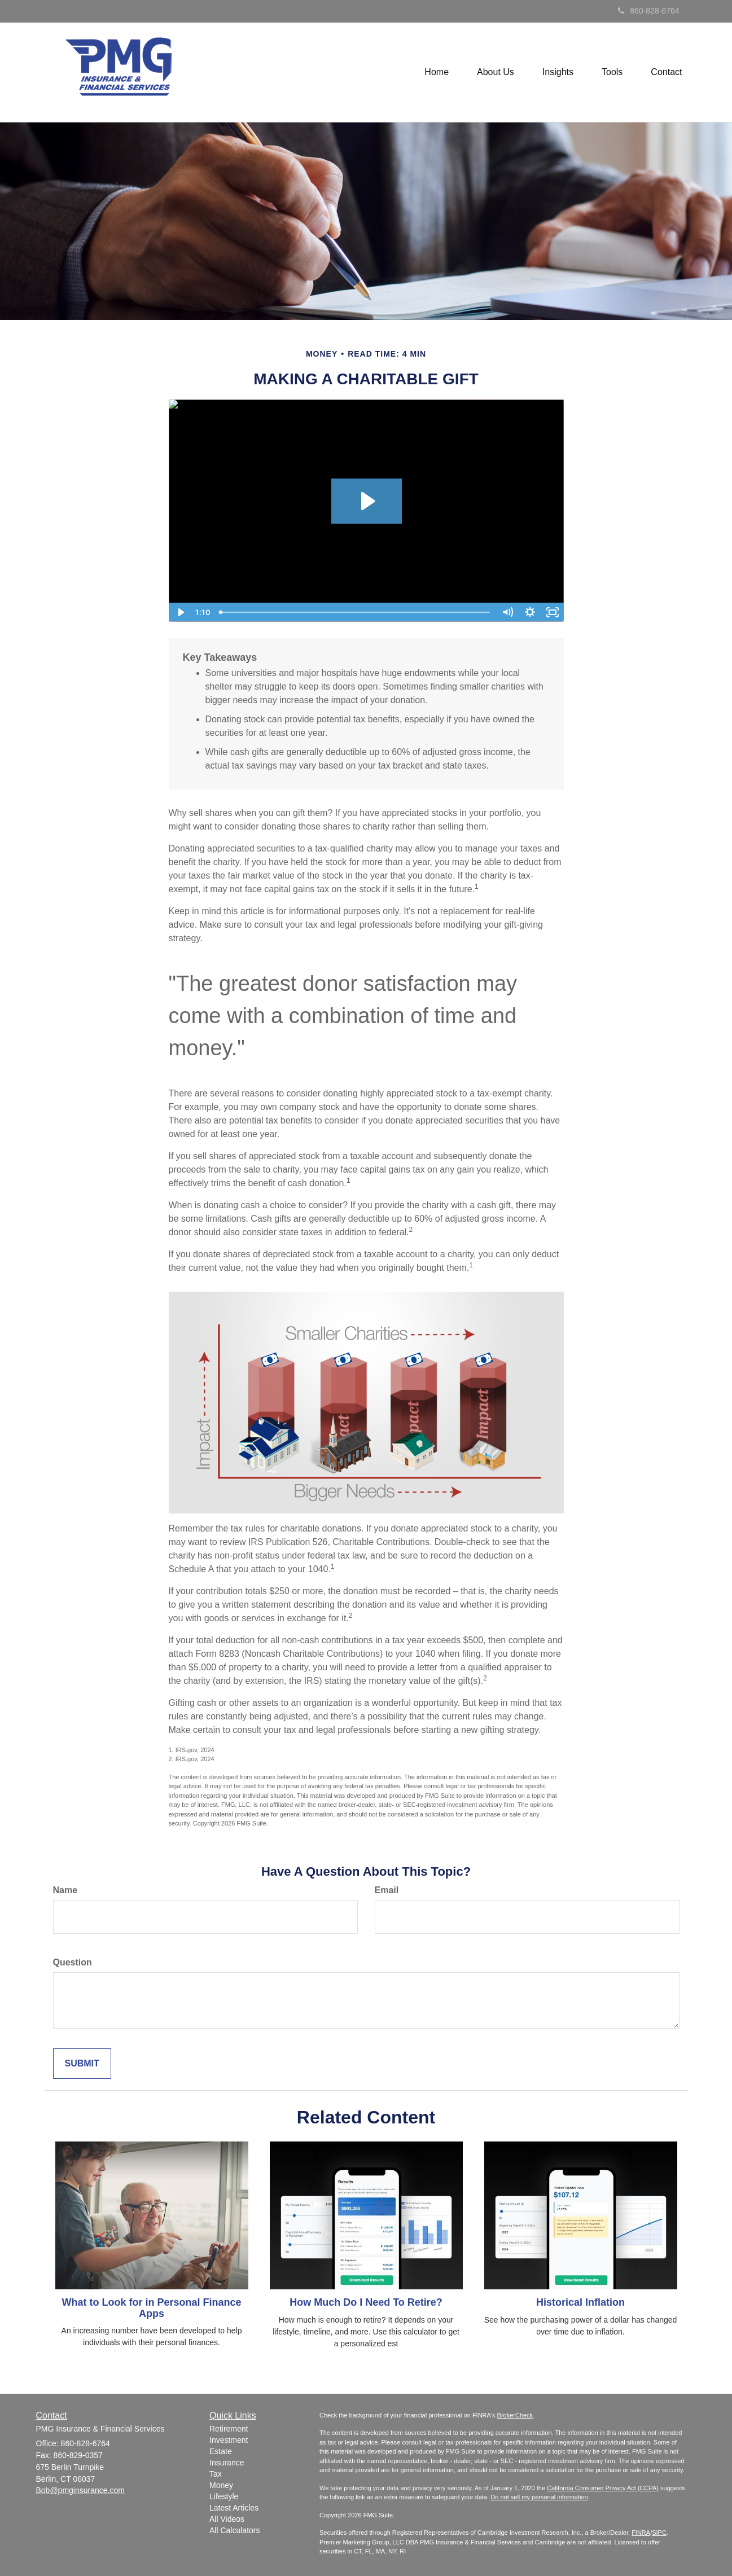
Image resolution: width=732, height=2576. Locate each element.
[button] (495, 72)
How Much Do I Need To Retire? (366, 2302)
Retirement (228, 2428)
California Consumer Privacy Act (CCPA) (603, 2488)
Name (65, 1890)
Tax (215, 2473)
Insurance (226, 2462)
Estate (220, 2451)
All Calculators (234, 2530)
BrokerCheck (515, 2415)
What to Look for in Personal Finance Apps (151, 2308)
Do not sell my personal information (539, 2497)
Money (221, 2485)
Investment (228, 2440)
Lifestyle (223, 2496)
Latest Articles (233, 2507)
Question (72, 1962)
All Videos (226, 2519)
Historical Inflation (580, 2302)
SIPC (659, 2532)
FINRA (641, 2532)
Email (387, 1890)
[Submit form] (82, 2063)
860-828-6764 (648, 10)
